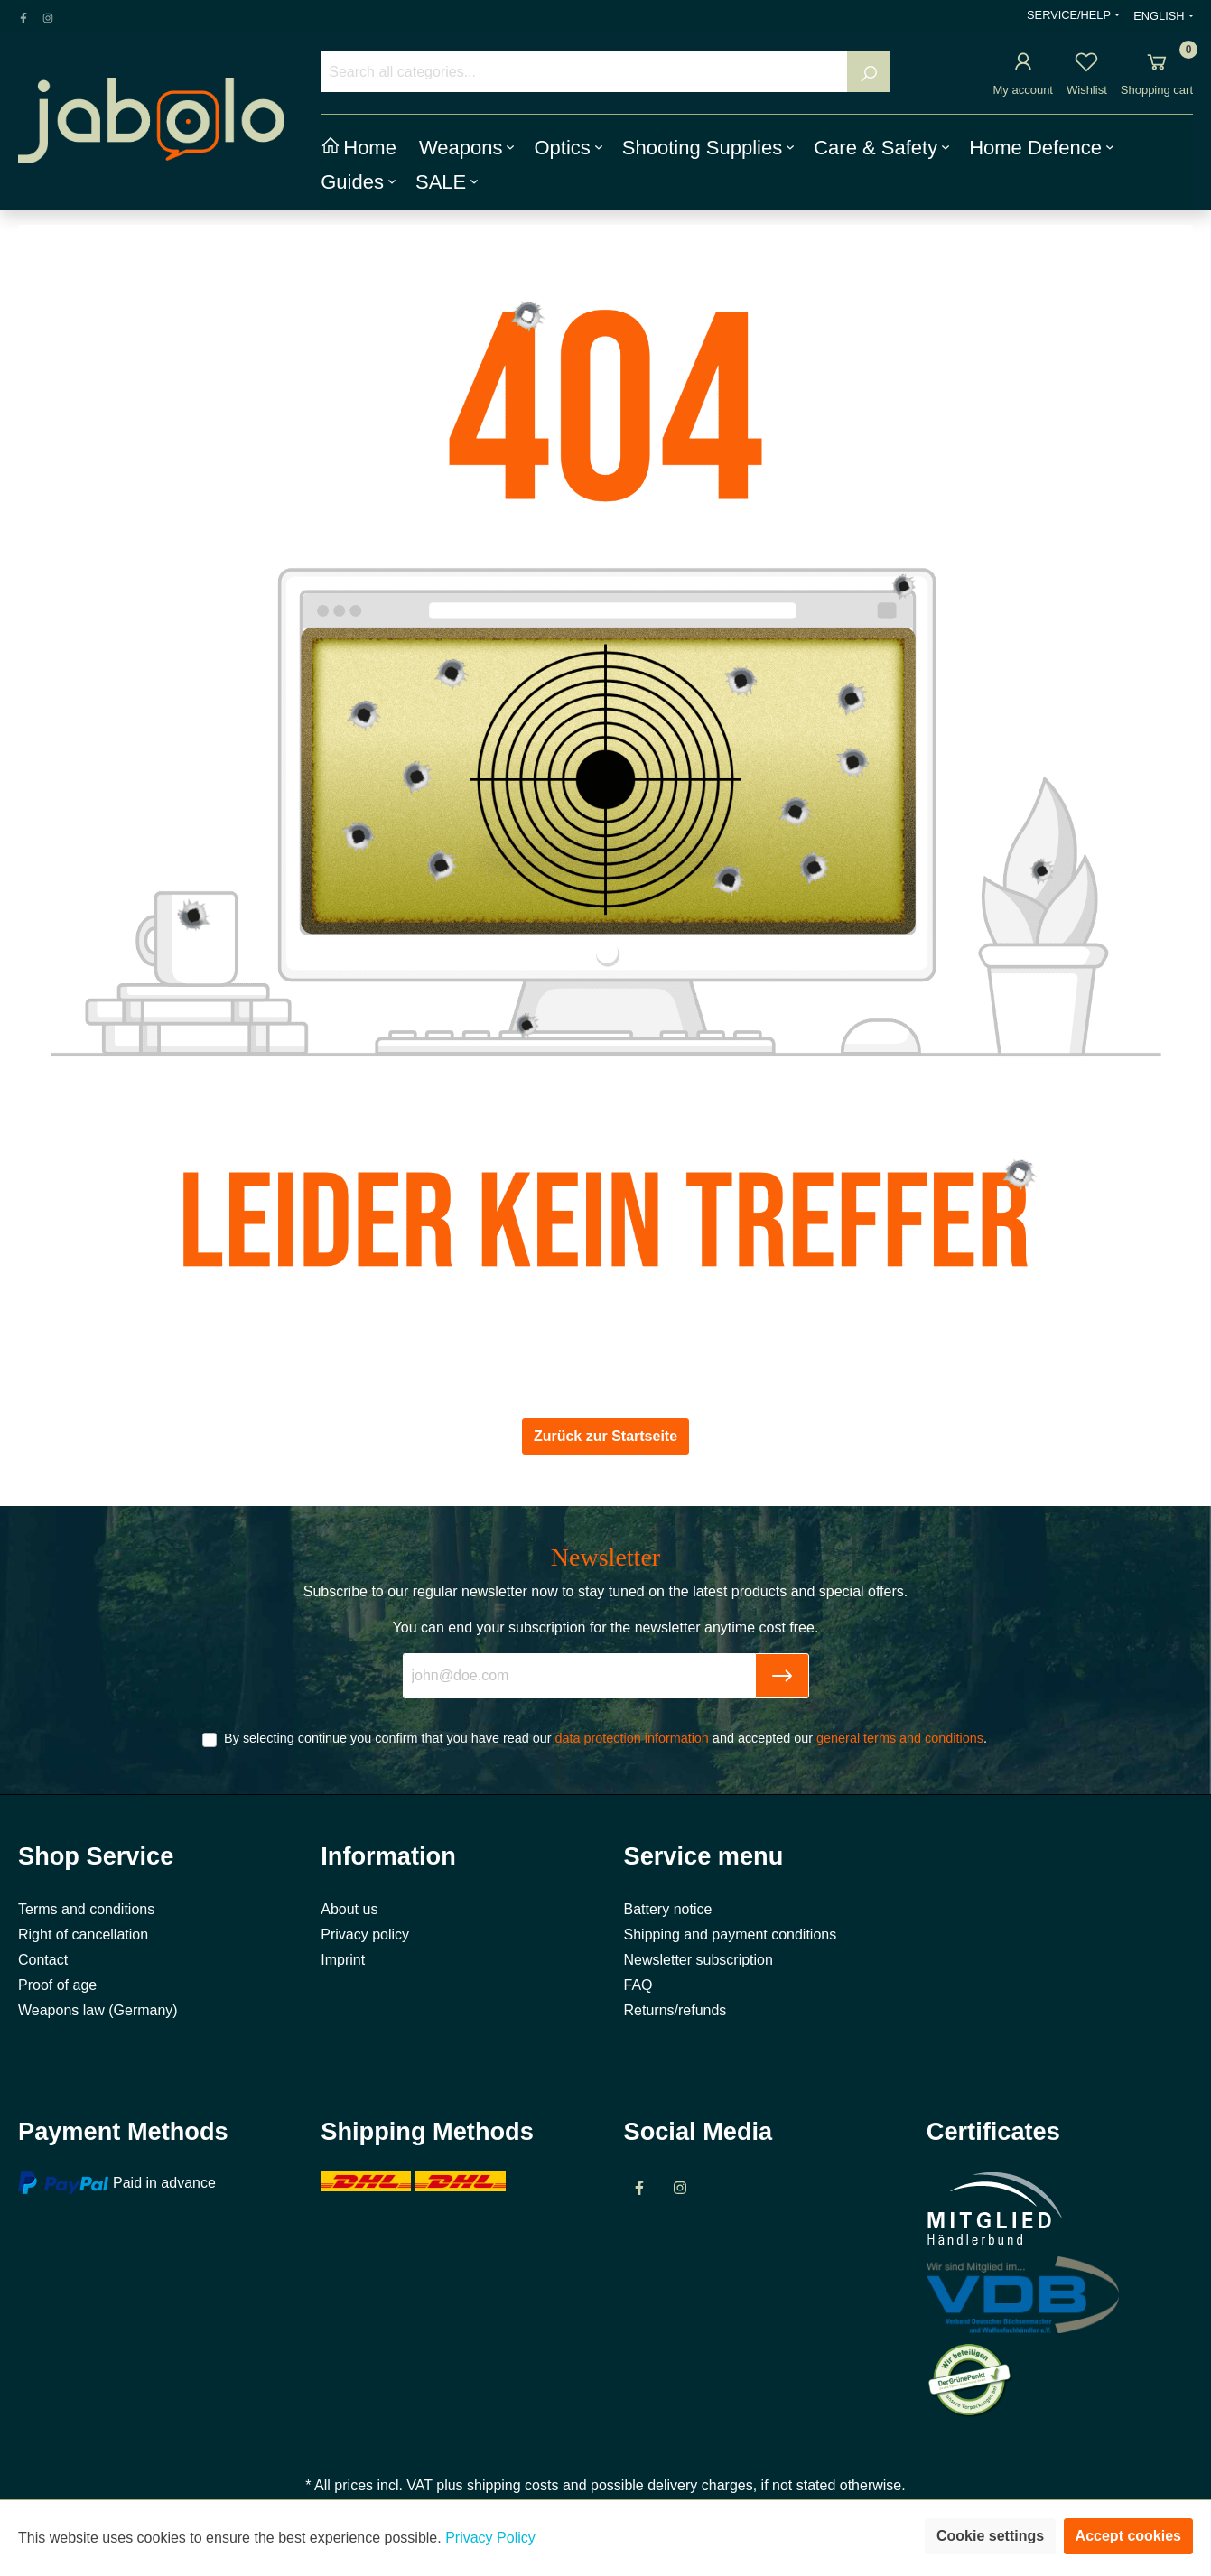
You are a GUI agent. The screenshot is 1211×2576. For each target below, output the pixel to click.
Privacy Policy (490, 2537)
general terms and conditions (899, 1738)
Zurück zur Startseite (605, 1436)
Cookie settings (990, 2535)
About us (349, 1909)
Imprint (343, 1959)
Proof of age (57, 1985)
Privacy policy (365, 1934)
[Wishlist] (1086, 65)
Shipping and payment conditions (730, 1934)
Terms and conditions (86, 1909)
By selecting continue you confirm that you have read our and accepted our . (605, 1738)
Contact (43, 1959)
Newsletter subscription (698, 1959)
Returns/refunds (675, 2010)
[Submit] (782, 1675)
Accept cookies (1128, 2535)
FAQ (638, 1985)
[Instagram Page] (47, 15)
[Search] (868, 71)
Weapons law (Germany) (98, 2010)
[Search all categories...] (584, 71)
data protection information (631, 1738)
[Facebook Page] (23, 15)
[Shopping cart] (1156, 65)
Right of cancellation (83, 1934)
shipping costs (512, 2485)
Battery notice (668, 1909)
